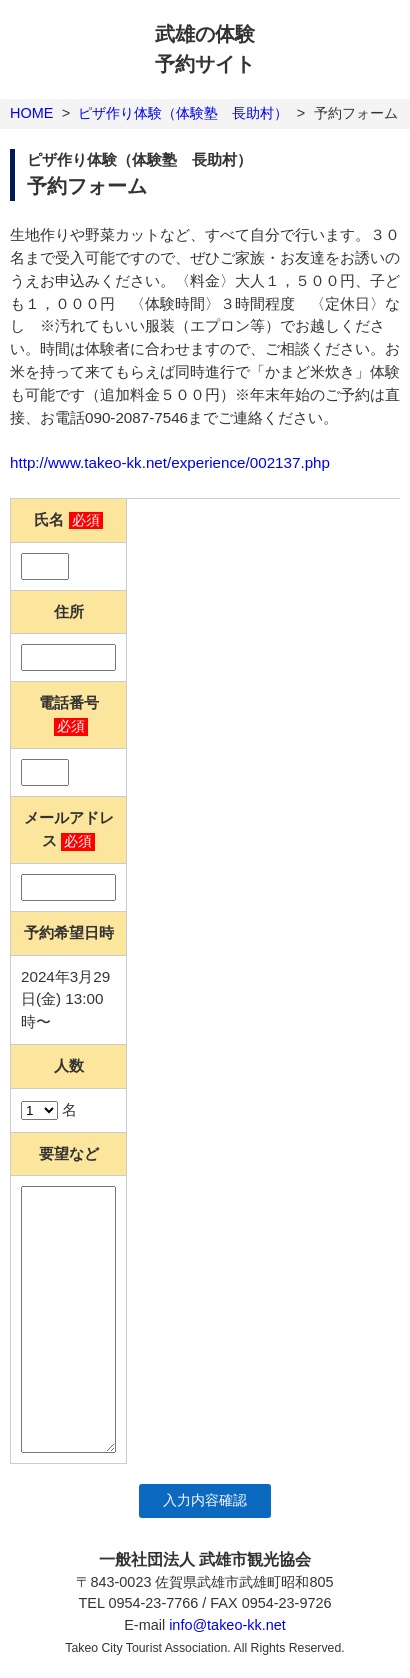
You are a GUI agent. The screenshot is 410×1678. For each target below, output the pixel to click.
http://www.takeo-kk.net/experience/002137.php (170, 462)
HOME (31, 113)
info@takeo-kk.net (227, 1625)
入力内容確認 (205, 1500)
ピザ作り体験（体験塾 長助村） (183, 113)
